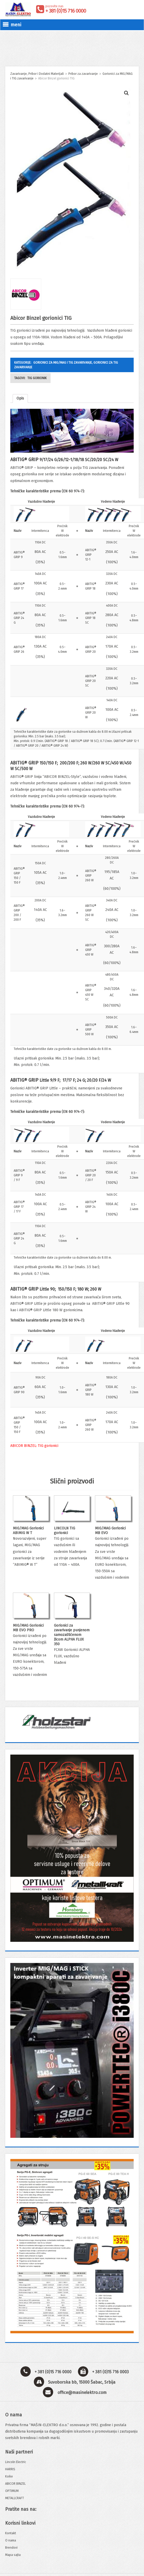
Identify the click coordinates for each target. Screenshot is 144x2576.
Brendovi (11, 2547)
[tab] (20, 398)
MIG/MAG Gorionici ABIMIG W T (28, 1530)
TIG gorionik (37, 378)
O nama (10, 2540)
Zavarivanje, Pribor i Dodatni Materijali (37, 74)
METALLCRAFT (14, 2498)
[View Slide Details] (72, 1721)
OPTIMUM (12, 2491)
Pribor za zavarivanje (83, 74)
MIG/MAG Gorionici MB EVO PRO (28, 1627)
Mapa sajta (13, 2555)
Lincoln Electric (15, 2462)
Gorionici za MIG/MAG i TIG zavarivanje (62, 362)
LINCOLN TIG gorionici (64, 1530)
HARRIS (10, 2469)
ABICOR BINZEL (15, 2483)
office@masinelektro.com (82, 2392)
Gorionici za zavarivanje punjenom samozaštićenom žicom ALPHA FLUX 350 (72, 1634)
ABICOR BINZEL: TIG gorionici (34, 1446)
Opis (20, 398)
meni (12, 25)
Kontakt (10, 2533)
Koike (9, 2476)
